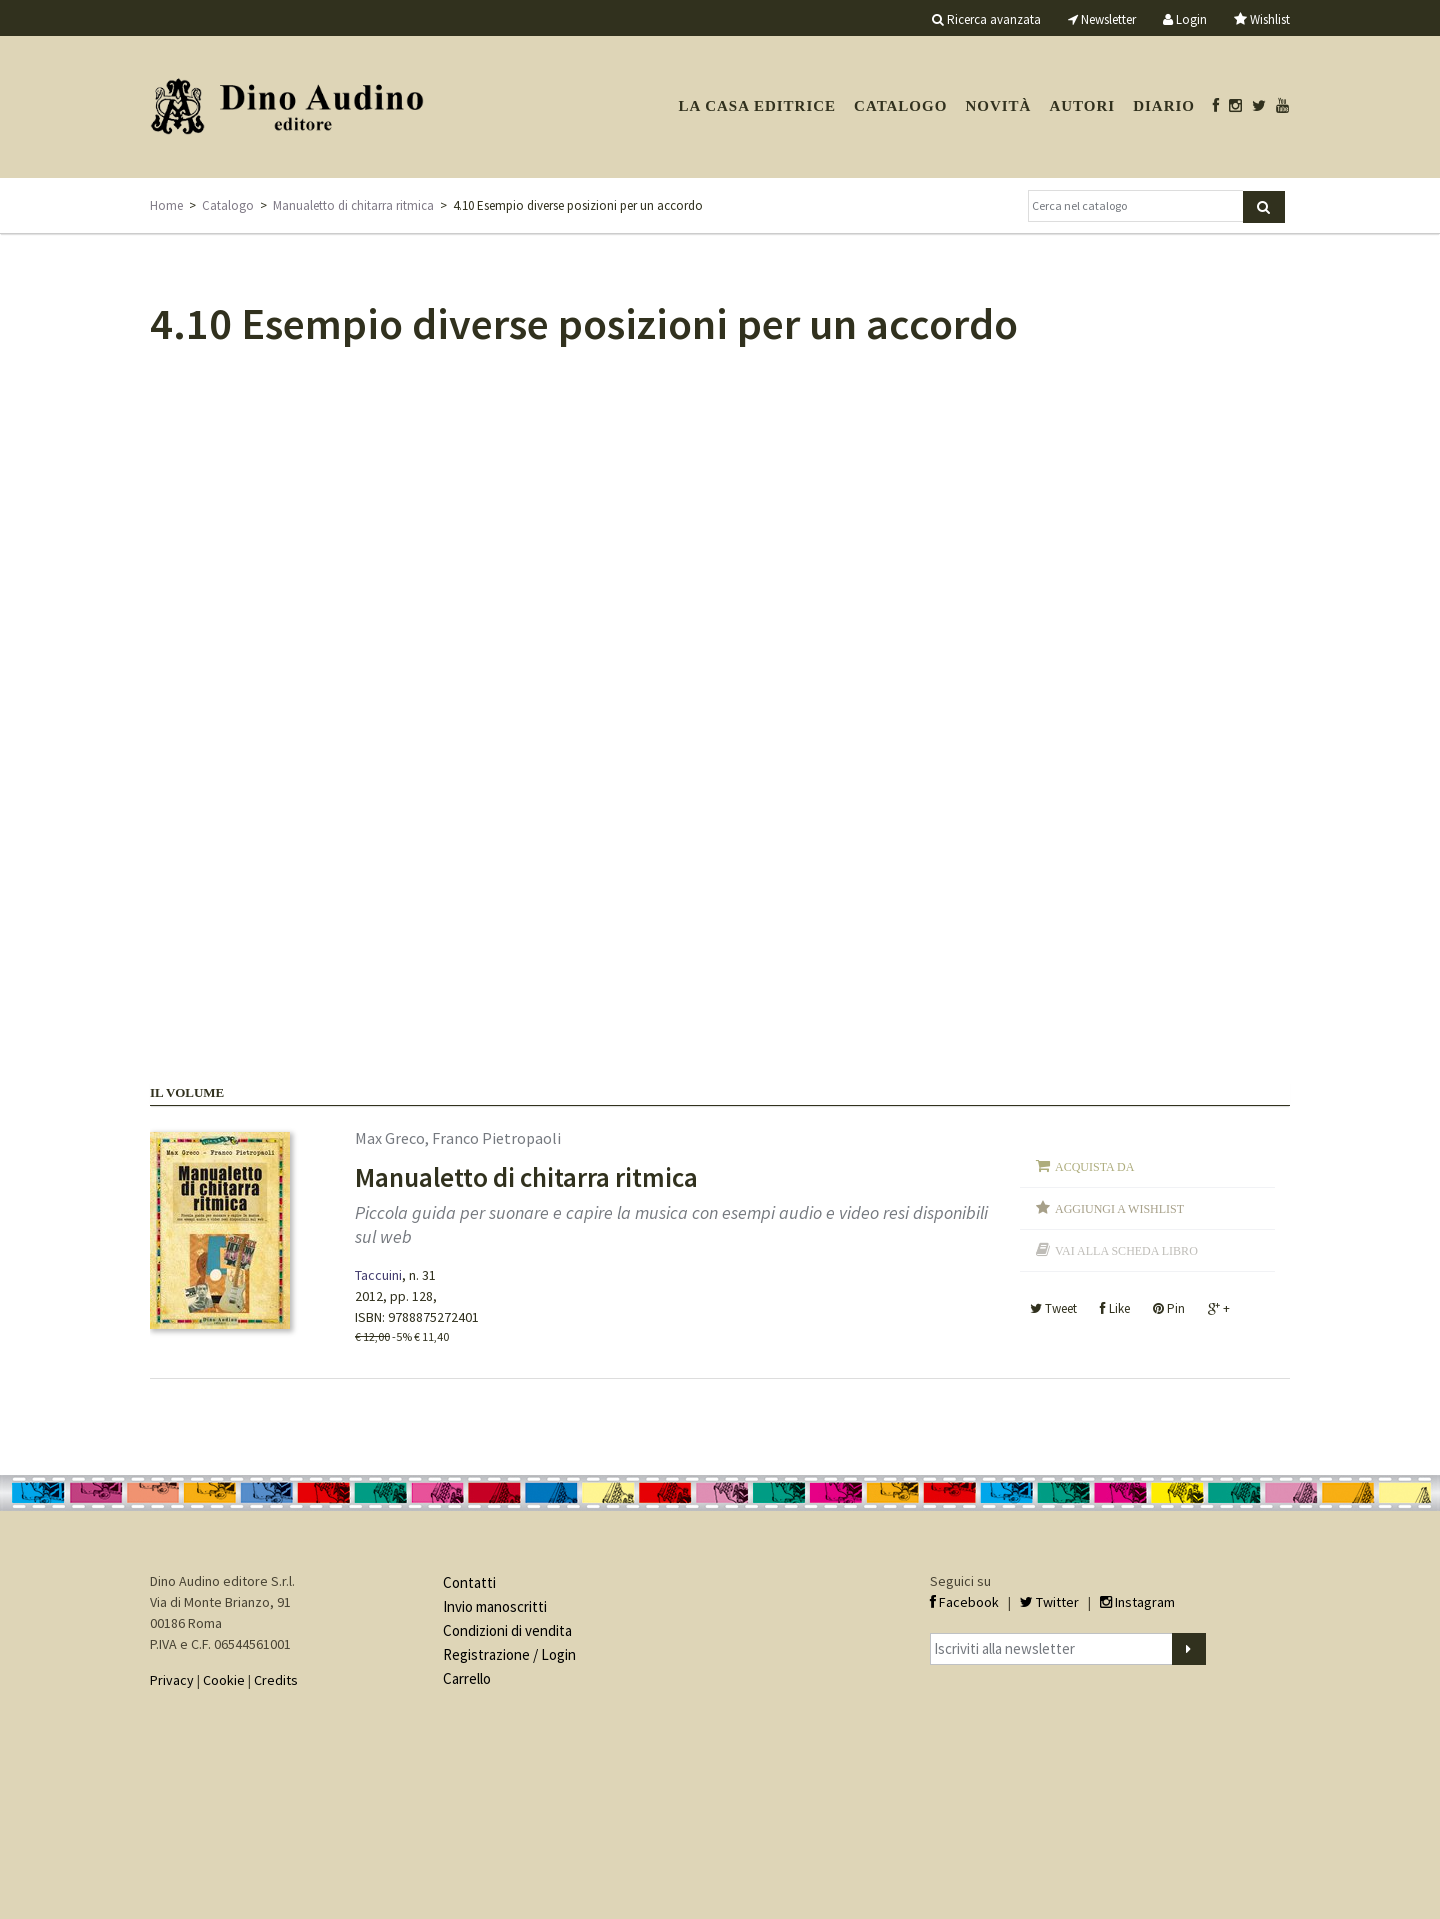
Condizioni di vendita (507, 1630)
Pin (1169, 1308)
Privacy (172, 1680)
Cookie (224, 1680)
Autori (1082, 106)
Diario (1164, 106)
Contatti (469, 1582)
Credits (276, 1680)
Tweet (1053, 1308)
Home (166, 205)
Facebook (964, 1602)
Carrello (467, 1678)
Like (1115, 1308)
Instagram (1137, 1602)
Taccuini (378, 1275)
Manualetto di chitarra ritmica (353, 205)
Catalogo (900, 106)
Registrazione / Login (509, 1654)
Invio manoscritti (495, 1606)
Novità (998, 106)
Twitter (1049, 1602)
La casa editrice (757, 106)
